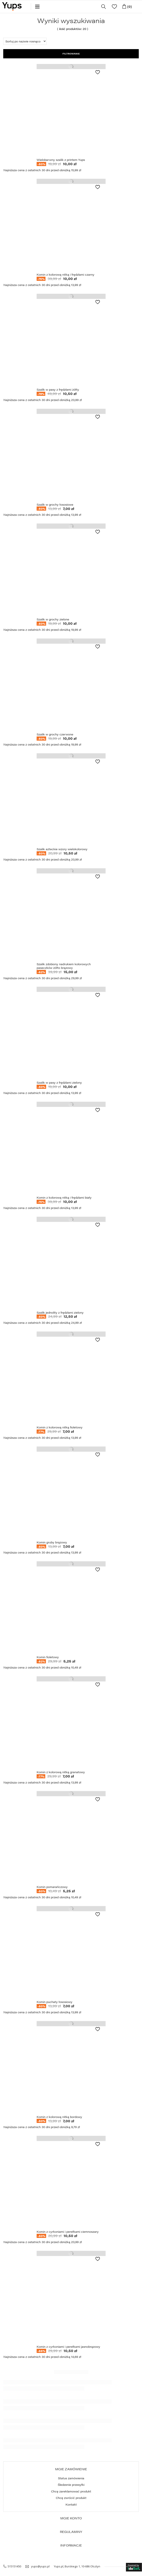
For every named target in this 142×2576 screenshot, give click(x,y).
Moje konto (71, 2518)
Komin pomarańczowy (52, 1887)
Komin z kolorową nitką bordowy (59, 2117)
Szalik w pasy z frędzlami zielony (59, 1082)
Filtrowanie (71, 53)
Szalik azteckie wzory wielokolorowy (62, 849)
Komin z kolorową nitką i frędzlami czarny (65, 275)
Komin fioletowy (48, 1657)
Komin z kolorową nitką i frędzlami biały (64, 1197)
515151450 (14, 2566)
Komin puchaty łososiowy (54, 2002)
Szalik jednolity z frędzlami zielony (60, 1312)
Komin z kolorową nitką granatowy (61, 1772)
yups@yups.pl (40, 2566)
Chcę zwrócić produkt (71, 2498)
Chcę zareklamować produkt (71, 2491)
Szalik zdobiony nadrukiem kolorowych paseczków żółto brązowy (64, 966)
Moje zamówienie (71, 2469)
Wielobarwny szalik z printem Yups (61, 160)
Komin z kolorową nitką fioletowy (60, 1427)
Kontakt (71, 2504)
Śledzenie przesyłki (71, 2484)
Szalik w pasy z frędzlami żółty (58, 390)
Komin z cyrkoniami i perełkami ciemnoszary (68, 2232)
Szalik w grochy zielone (53, 619)
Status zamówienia (71, 2478)
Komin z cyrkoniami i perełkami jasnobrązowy (68, 2347)
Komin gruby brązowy (52, 1542)
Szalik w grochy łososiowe (55, 504)
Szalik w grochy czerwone (55, 734)
